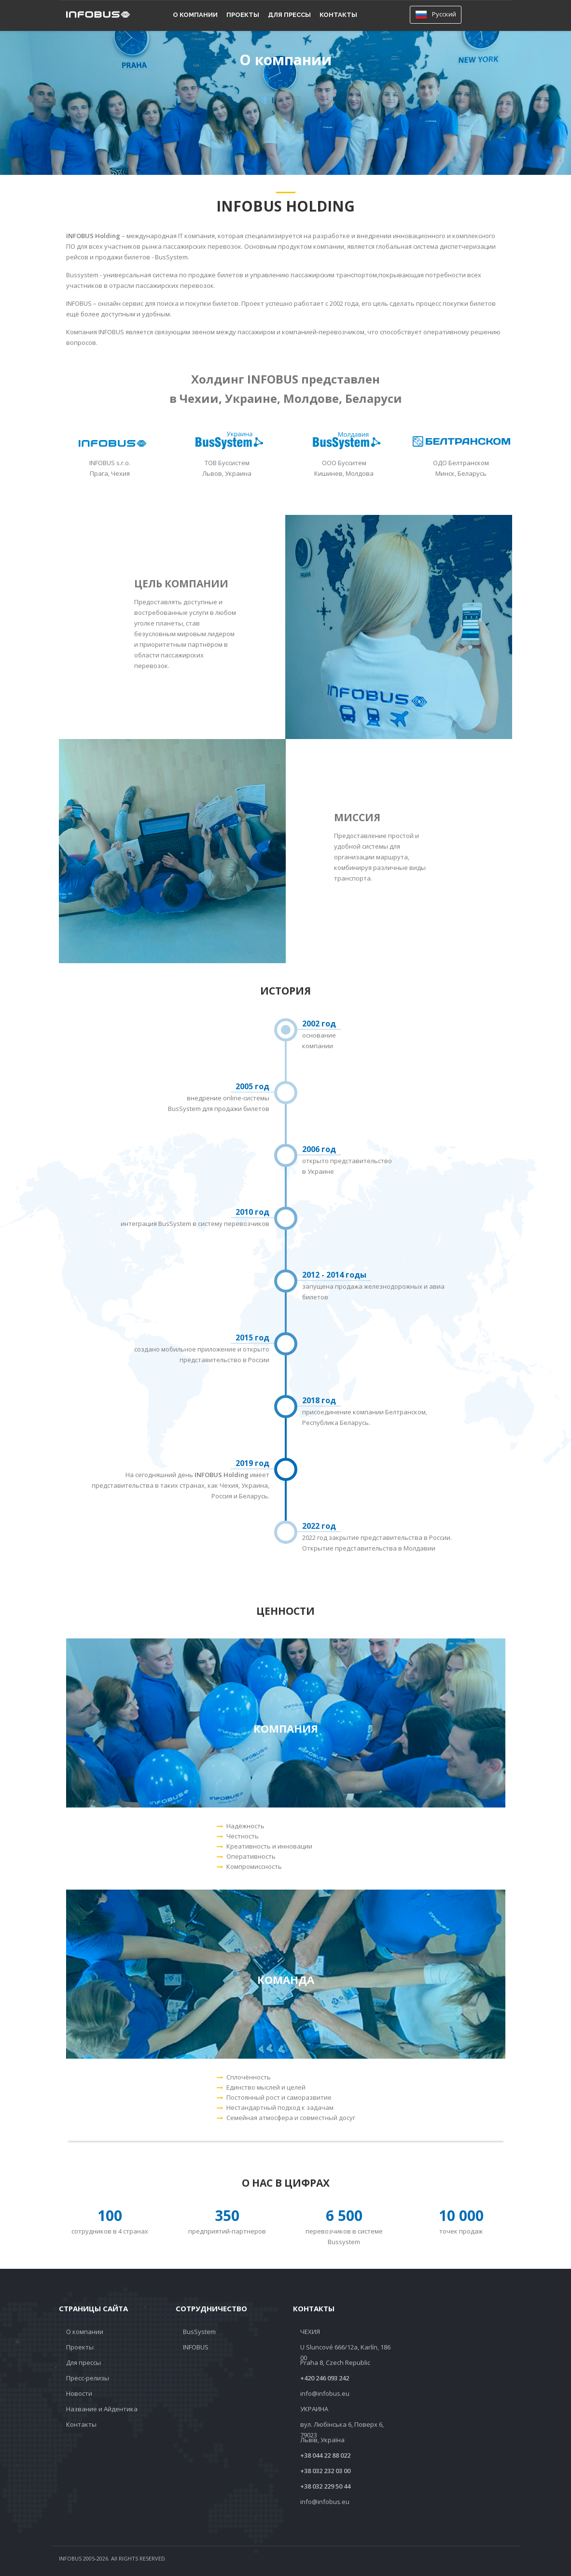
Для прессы (289, 14)
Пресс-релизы (87, 2378)
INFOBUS (196, 2347)
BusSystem (199, 2331)
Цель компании (181, 583)
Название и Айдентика (102, 2409)
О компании (195, 14)
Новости (79, 2393)
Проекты (242, 14)
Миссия (357, 817)
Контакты (338, 14)
